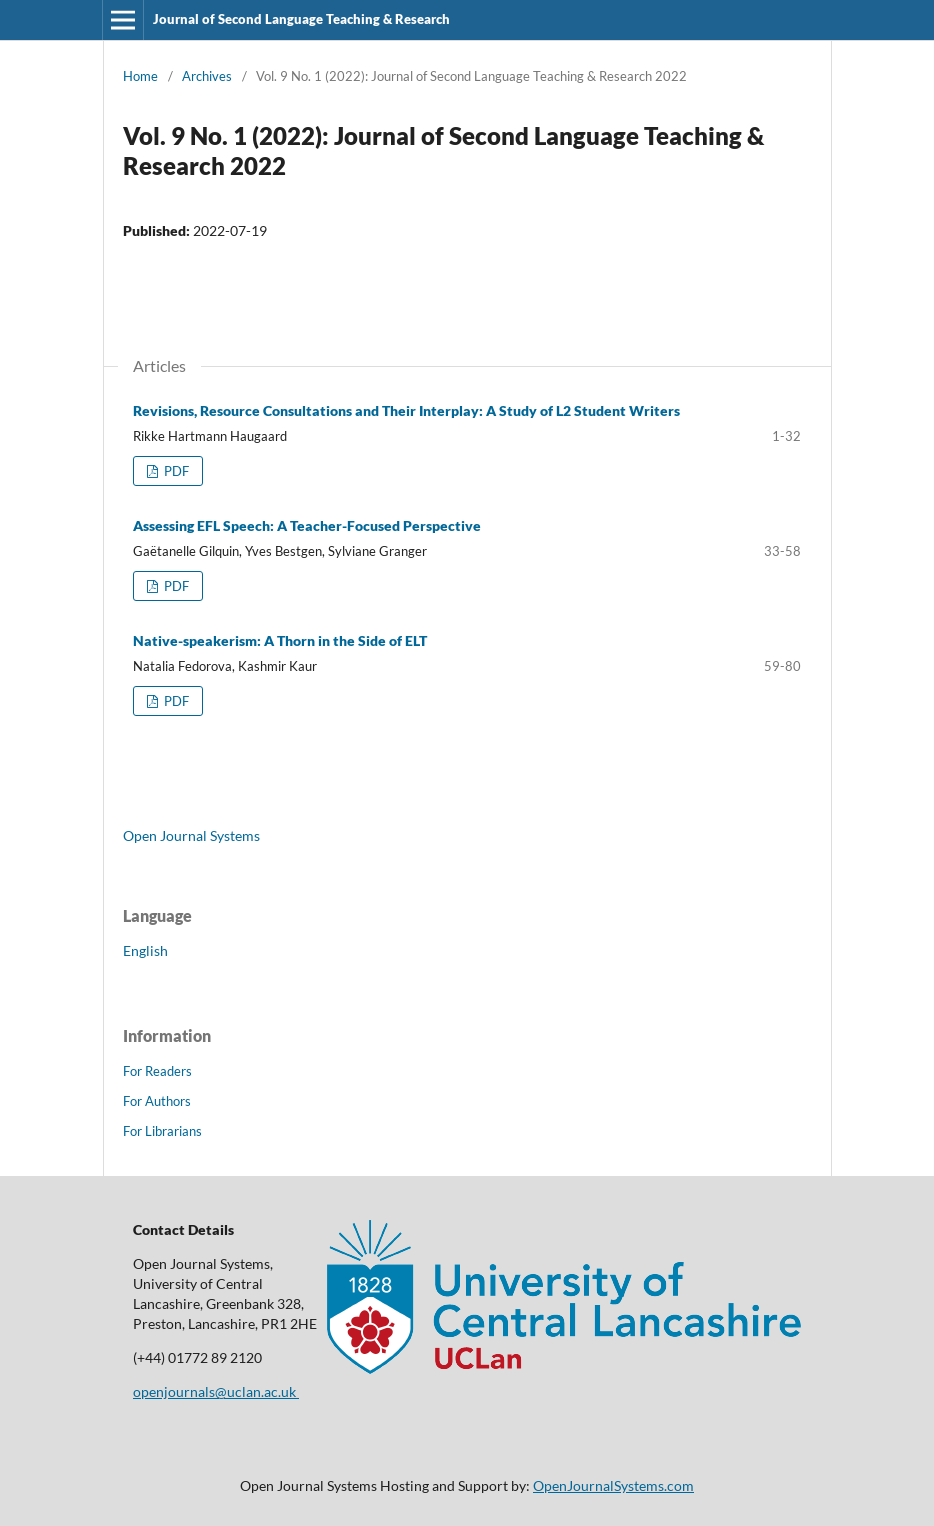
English (145, 950)
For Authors (157, 1101)
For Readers (157, 1071)
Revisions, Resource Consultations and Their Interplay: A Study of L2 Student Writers (406, 410)
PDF (175, 471)
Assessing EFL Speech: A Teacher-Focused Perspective (307, 525)
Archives (207, 76)
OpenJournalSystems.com (613, 1485)
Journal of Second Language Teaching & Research (301, 19)
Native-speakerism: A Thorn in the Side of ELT (280, 640)
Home (140, 76)
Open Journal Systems (191, 835)
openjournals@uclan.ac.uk (216, 1391)
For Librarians (162, 1131)
